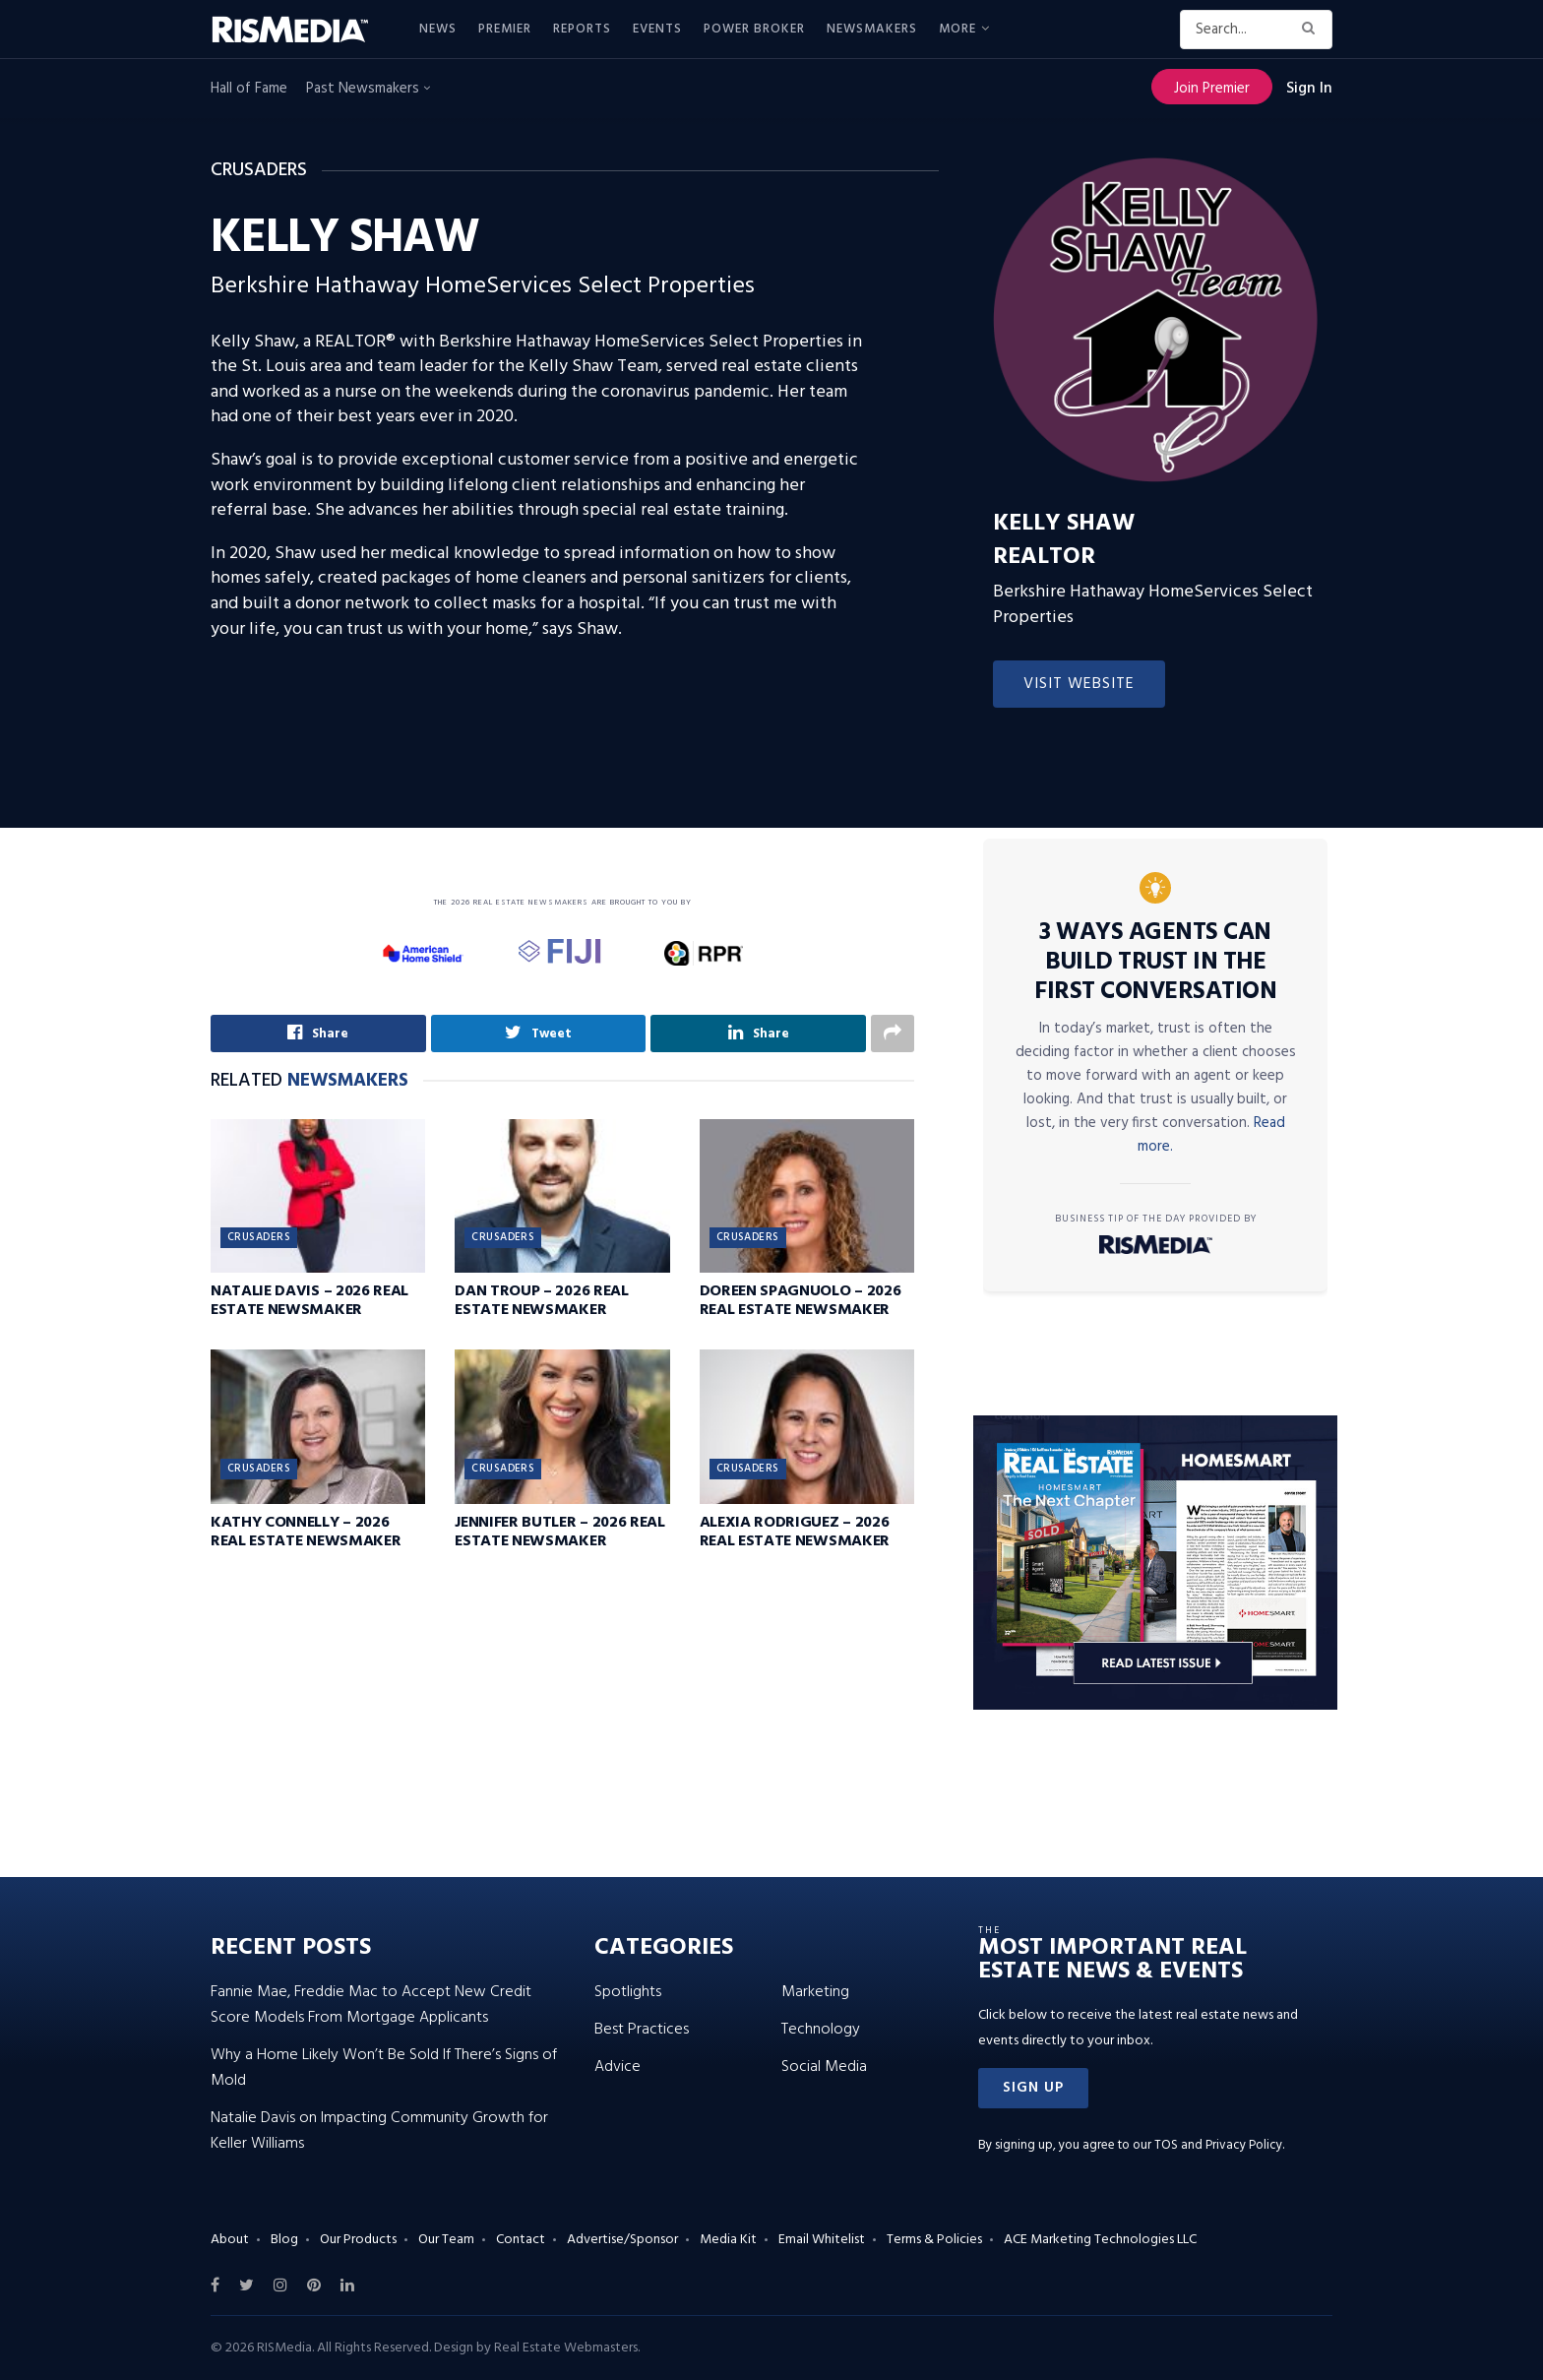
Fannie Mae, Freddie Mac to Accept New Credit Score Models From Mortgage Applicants (371, 2005)
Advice (617, 2067)
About (230, 2239)
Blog (284, 2239)
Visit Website (1079, 684)
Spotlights (627, 1992)
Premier (504, 29)
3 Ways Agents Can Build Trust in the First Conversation (1155, 962)
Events (657, 29)
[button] (1033, 2088)
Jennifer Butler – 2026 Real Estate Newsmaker (559, 1532)
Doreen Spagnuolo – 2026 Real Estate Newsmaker (800, 1302)
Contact (520, 2239)
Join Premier (1212, 88)
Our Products (358, 2239)
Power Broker (754, 29)
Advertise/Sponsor (622, 2239)
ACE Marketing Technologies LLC (1100, 2239)
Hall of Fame (249, 88)
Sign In (1309, 88)
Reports (582, 29)
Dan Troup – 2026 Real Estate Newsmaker (541, 1302)
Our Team (446, 2239)
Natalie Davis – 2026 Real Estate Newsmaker (309, 1302)
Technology (820, 2029)
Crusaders (258, 1238)
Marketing (815, 1992)
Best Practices (641, 2029)
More (957, 29)
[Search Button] (1312, 29)
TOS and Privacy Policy (1218, 2145)
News (438, 29)
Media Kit (728, 2239)
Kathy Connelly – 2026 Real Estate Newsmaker (306, 1532)
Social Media (824, 2067)
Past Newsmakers (368, 88)
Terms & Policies (934, 2239)
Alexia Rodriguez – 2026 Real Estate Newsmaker (795, 1532)
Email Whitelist (821, 2239)
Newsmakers (872, 29)
